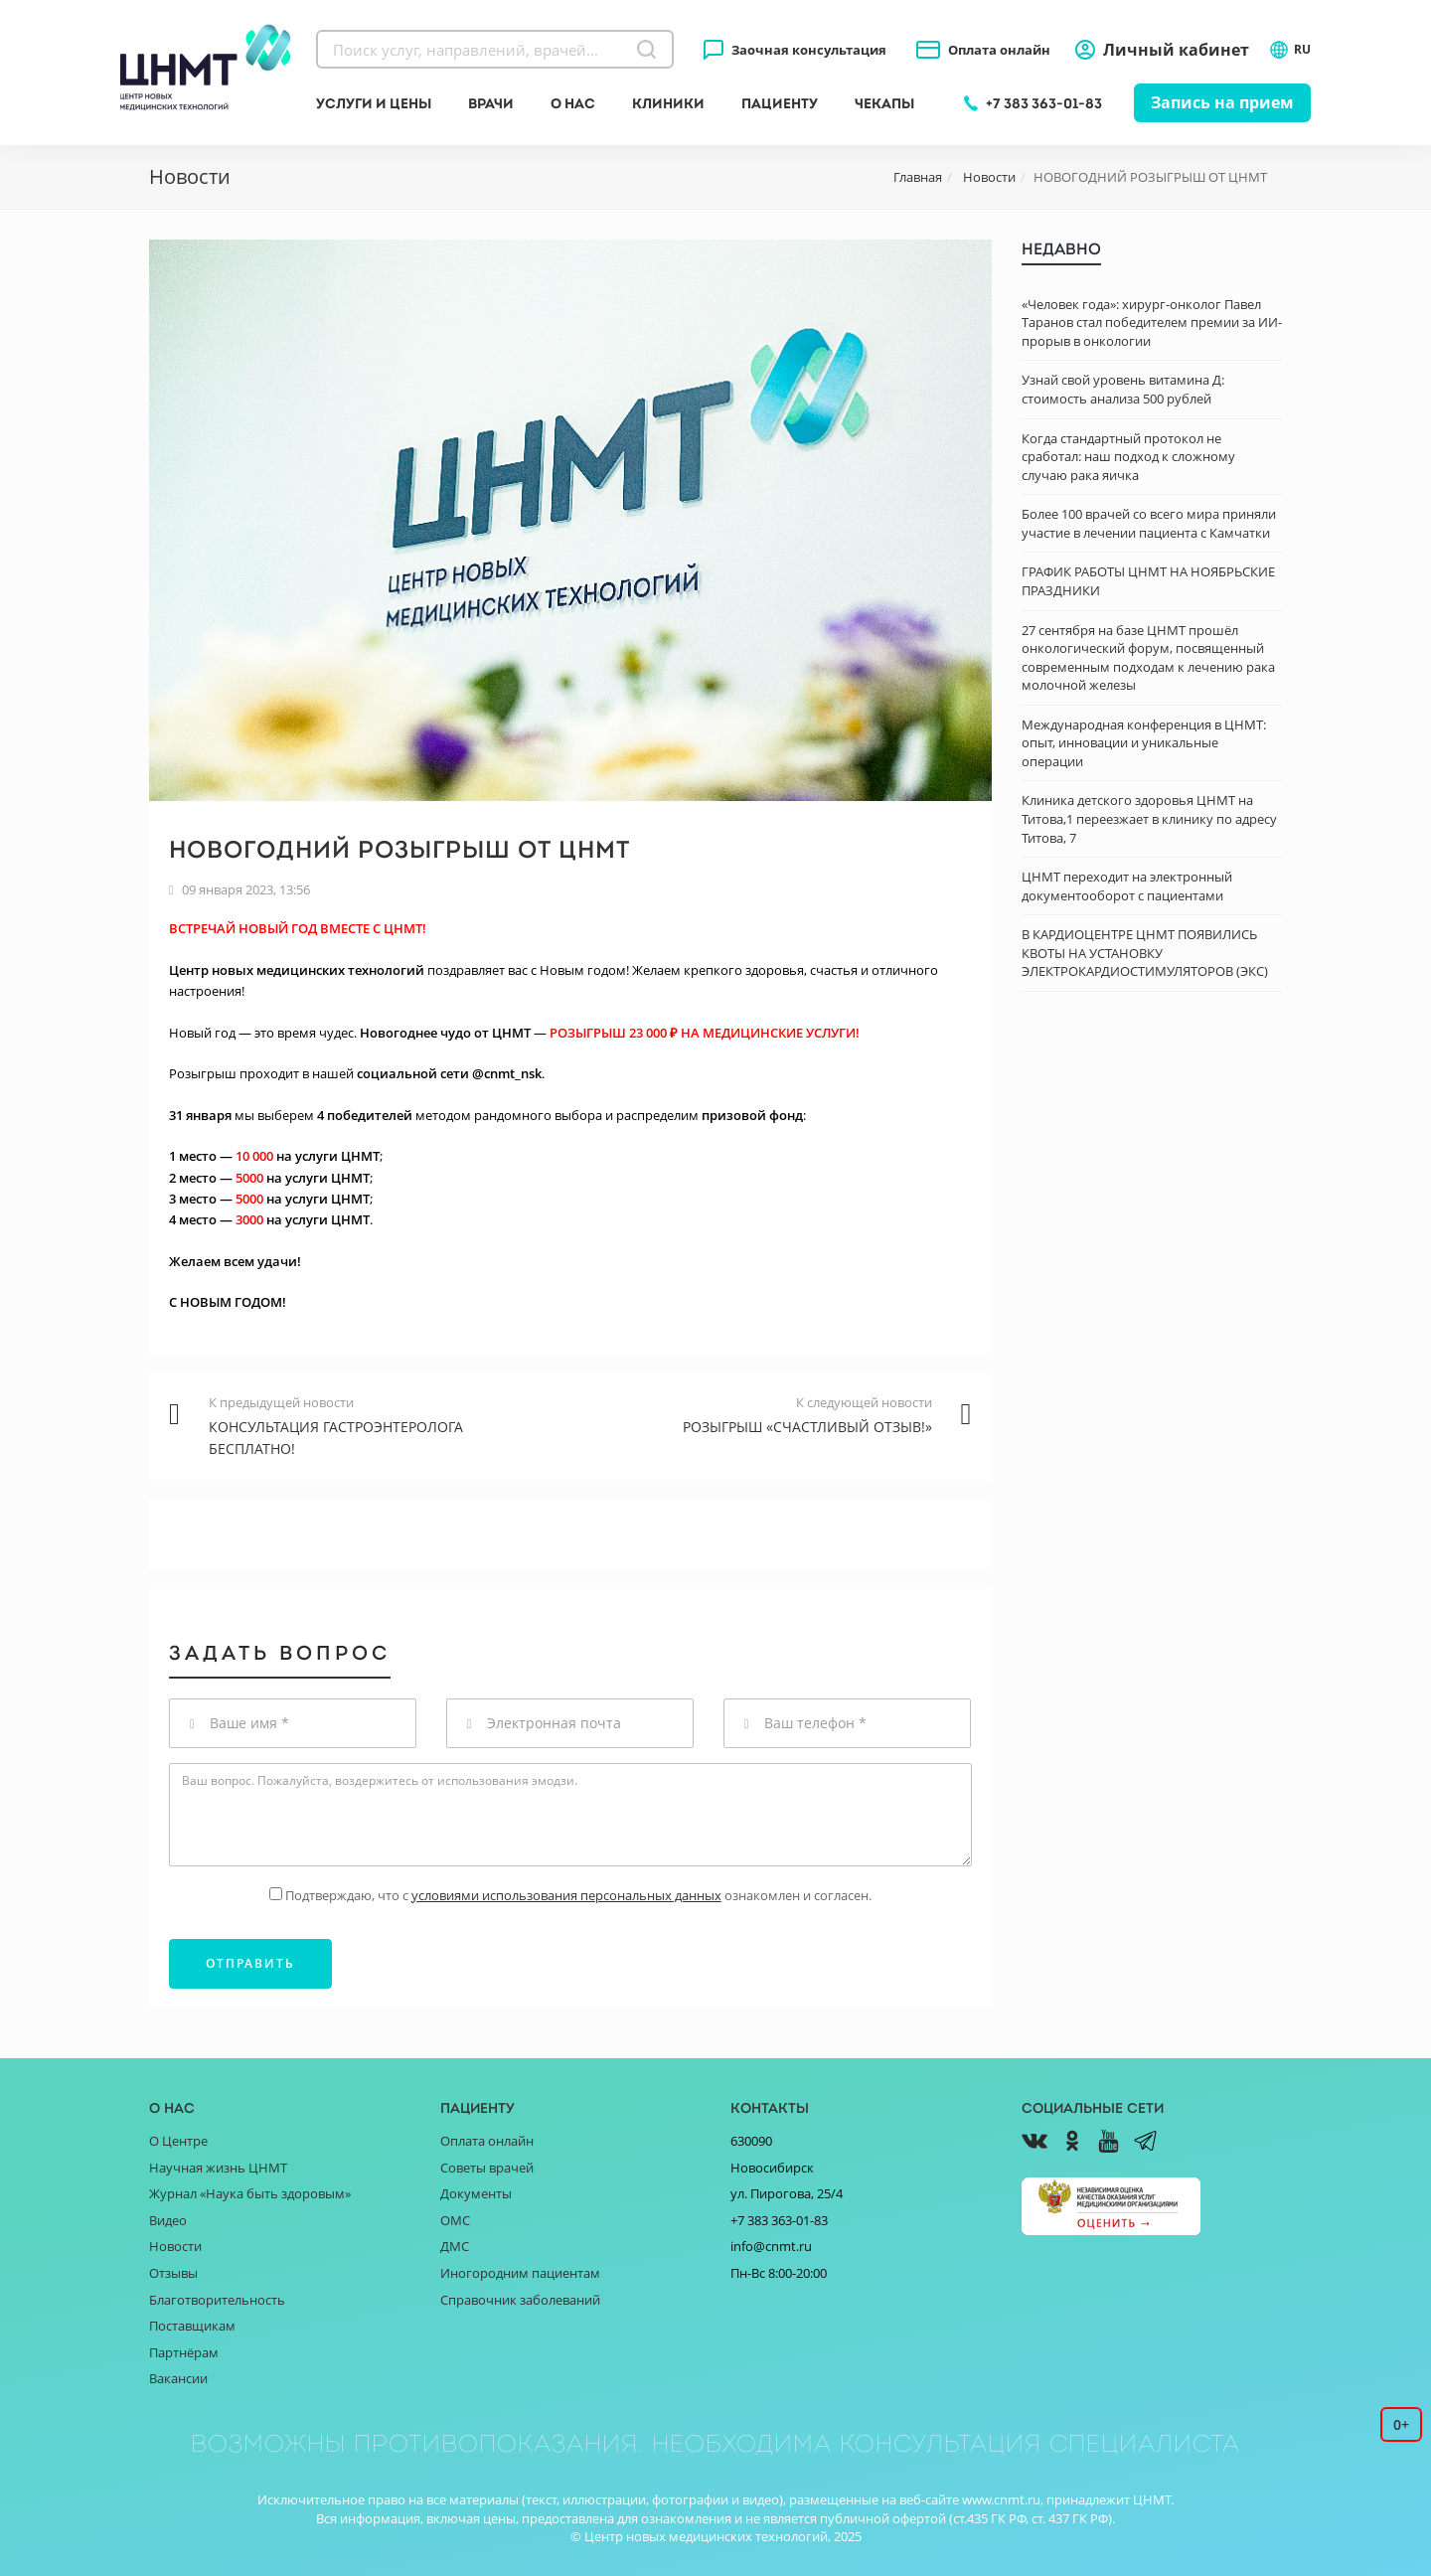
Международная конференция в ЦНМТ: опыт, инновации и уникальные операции (1144, 743)
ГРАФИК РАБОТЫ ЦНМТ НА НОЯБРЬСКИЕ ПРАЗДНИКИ (1148, 581)
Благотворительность (217, 2300)
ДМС (454, 2246)
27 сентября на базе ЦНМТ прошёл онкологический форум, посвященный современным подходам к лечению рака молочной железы (1148, 658)
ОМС (455, 2220)
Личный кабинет (1176, 50)
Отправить (250, 1963)
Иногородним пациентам (520, 2273)
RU (1290, 50)
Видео (168, 2220)
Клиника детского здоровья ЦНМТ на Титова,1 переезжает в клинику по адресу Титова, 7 (1149, 818)
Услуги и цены (373, 103)
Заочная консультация (808, 50)
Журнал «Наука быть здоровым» (250, 2193)
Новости (175, 2246)
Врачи (491, 103)
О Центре (178, 2141)
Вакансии (178, 2378)
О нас (573, 103)
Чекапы (884, 103)
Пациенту (779, 103)
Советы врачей (487, 2167)
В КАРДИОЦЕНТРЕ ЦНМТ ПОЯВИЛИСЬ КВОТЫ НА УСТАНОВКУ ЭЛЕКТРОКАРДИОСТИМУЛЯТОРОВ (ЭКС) (1145, 952)
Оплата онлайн (999, 50)
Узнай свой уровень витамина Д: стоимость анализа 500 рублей (1123, 389)
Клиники (668, 103)
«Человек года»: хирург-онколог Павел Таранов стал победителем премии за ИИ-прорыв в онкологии (1152, 322)
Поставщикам (192, 2325)
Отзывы (173, 2273)
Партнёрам (184, 2352)
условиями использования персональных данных (566, 1895)
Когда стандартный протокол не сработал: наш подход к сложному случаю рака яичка (1128, 456)
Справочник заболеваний (520, 2300)
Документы (476, 2193)
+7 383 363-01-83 (1044, 103)
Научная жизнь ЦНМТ (218, 2167)
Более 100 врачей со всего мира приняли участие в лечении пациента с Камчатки (1149, 523)
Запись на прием (1222, 102)
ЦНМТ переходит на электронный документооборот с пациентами (1127, 886)
